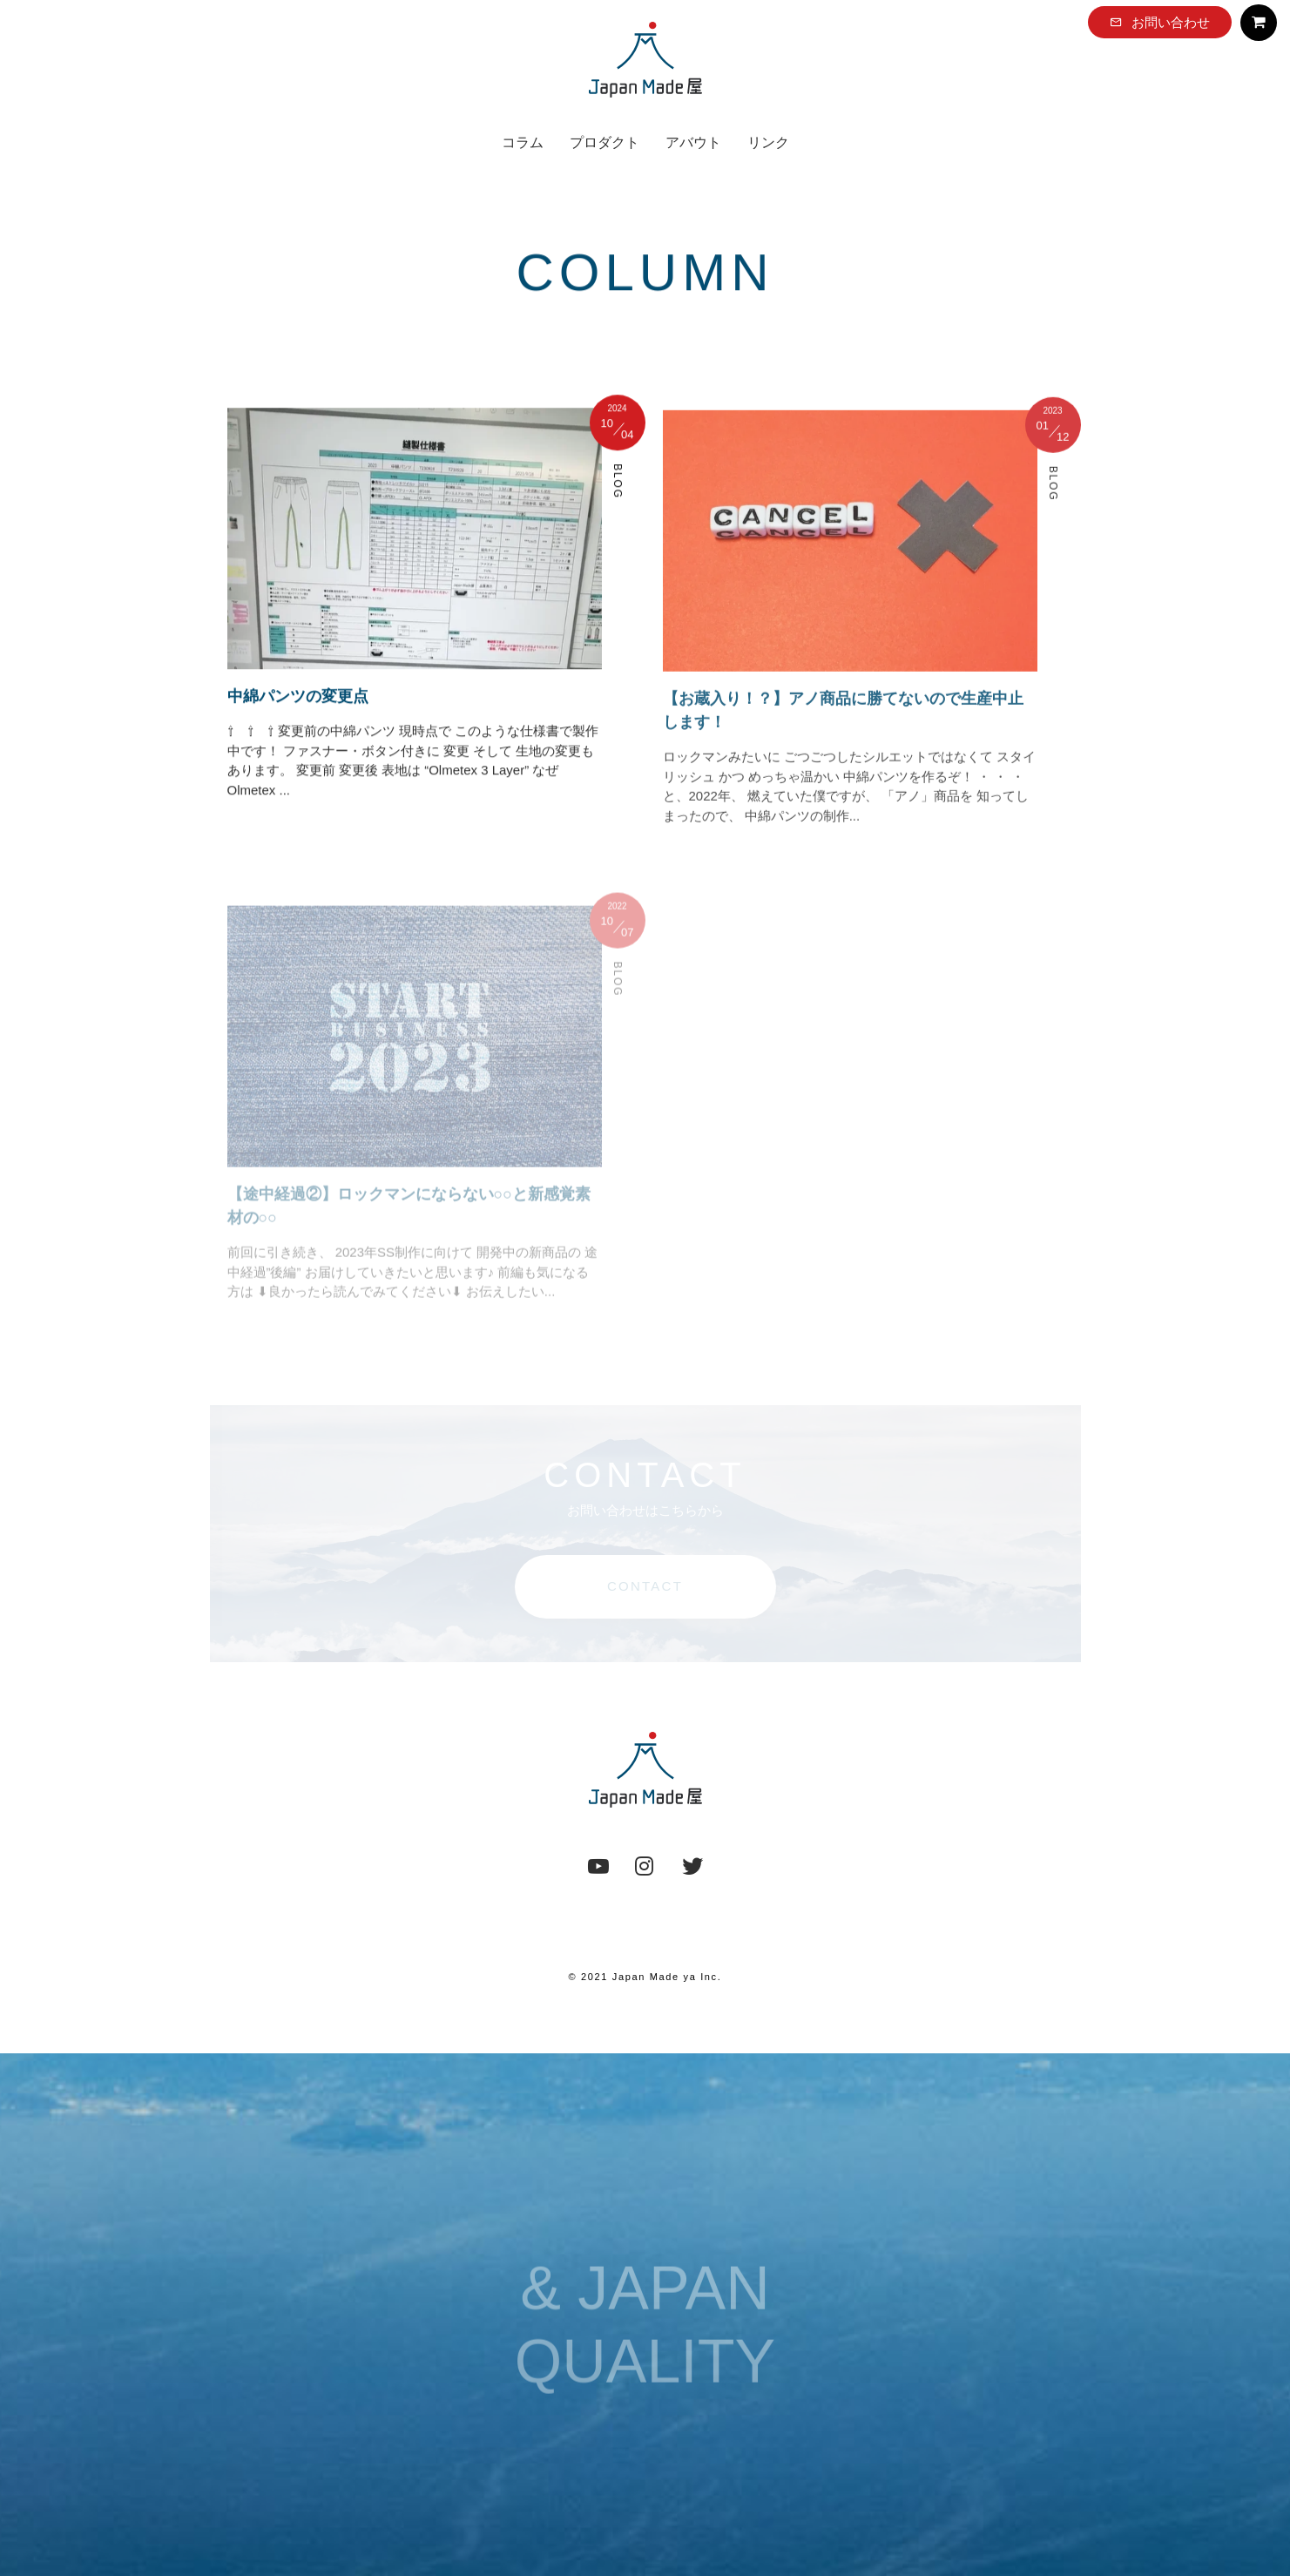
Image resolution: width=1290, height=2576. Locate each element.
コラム (523, 142)
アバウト (693, 142)
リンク (768, 142)
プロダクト (604, 142)
